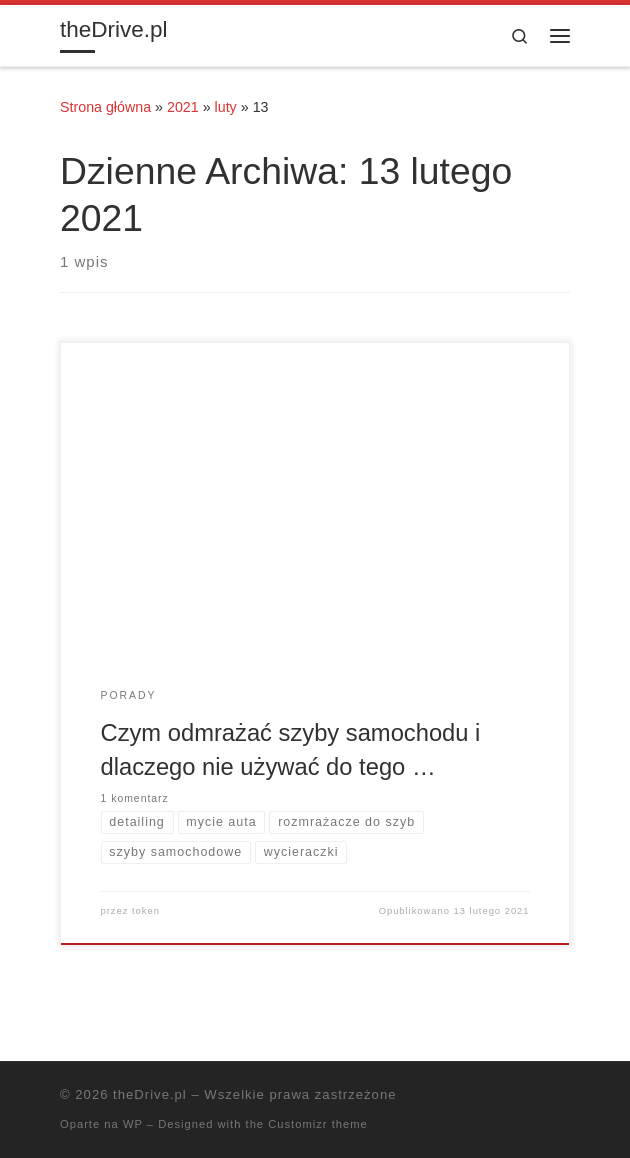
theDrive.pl (150, 1094)
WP (133, 1124)
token (146, 911)
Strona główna (105, 107)
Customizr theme (318, 1124)
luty (226, 107)
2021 (183, 107)
